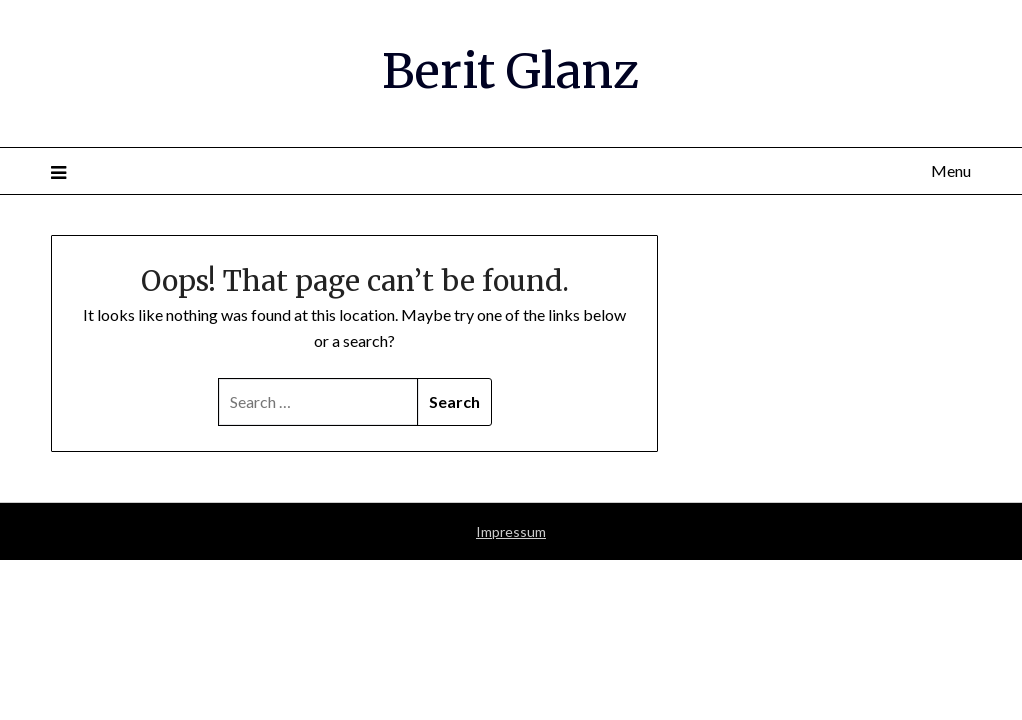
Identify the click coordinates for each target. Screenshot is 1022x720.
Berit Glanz (510, 71)
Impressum (511, 531)
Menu (951, 170)
